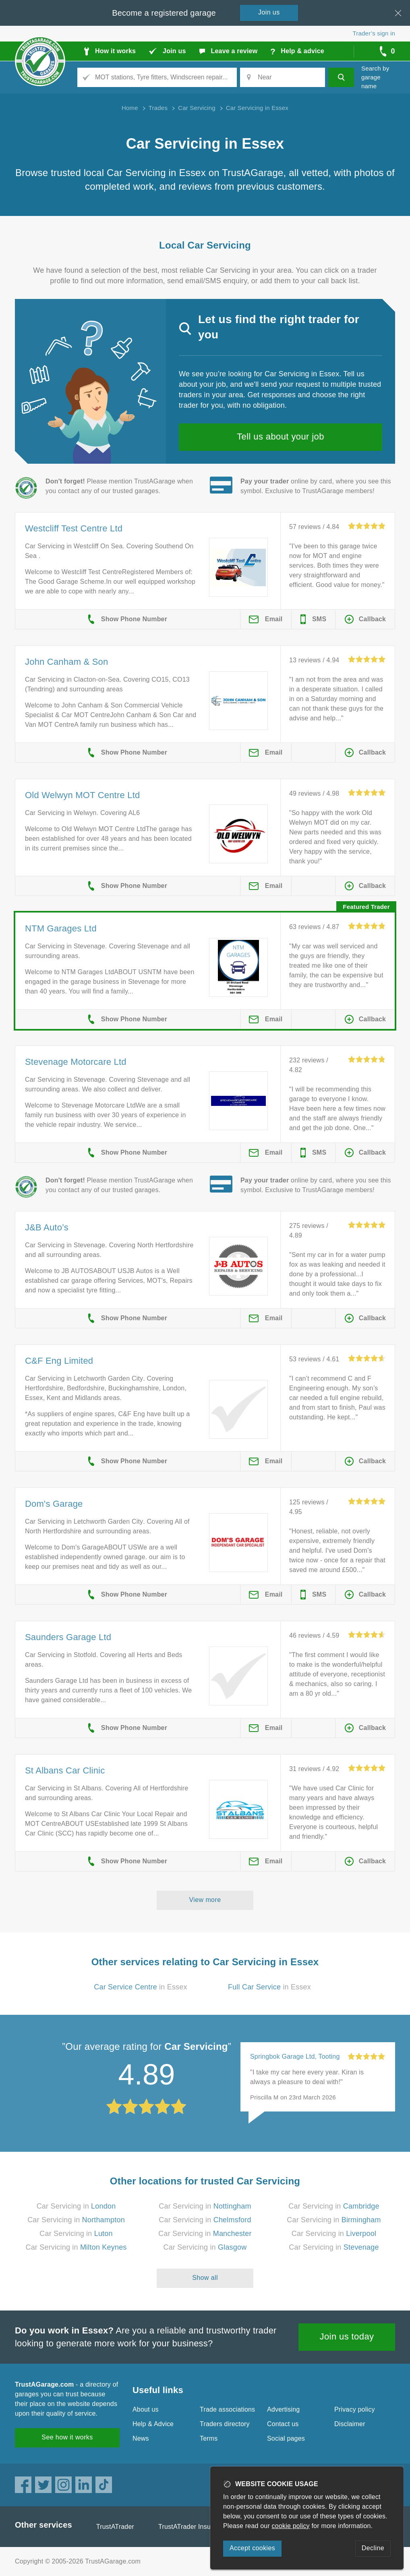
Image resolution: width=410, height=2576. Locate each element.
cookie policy (291, 2525)
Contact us (282, 2423)
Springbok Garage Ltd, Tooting (295, 2056)
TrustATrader (115, 2526)
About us (146, 2409)
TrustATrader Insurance (192, 2526)
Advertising (283, 2409)
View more (205, 1899)
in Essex (140, 1987)
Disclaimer (349, 2423)
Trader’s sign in (374, 33)
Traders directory (225, 2423)
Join (269, 12)
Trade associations (227, 2409)
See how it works (67, 2437)
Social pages (286, 2438)
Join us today (347, 2336)
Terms (209, 2438)
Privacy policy (354, 2409)
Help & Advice (153, 2423)
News (141, 2438)
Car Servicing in (76, 2206)
